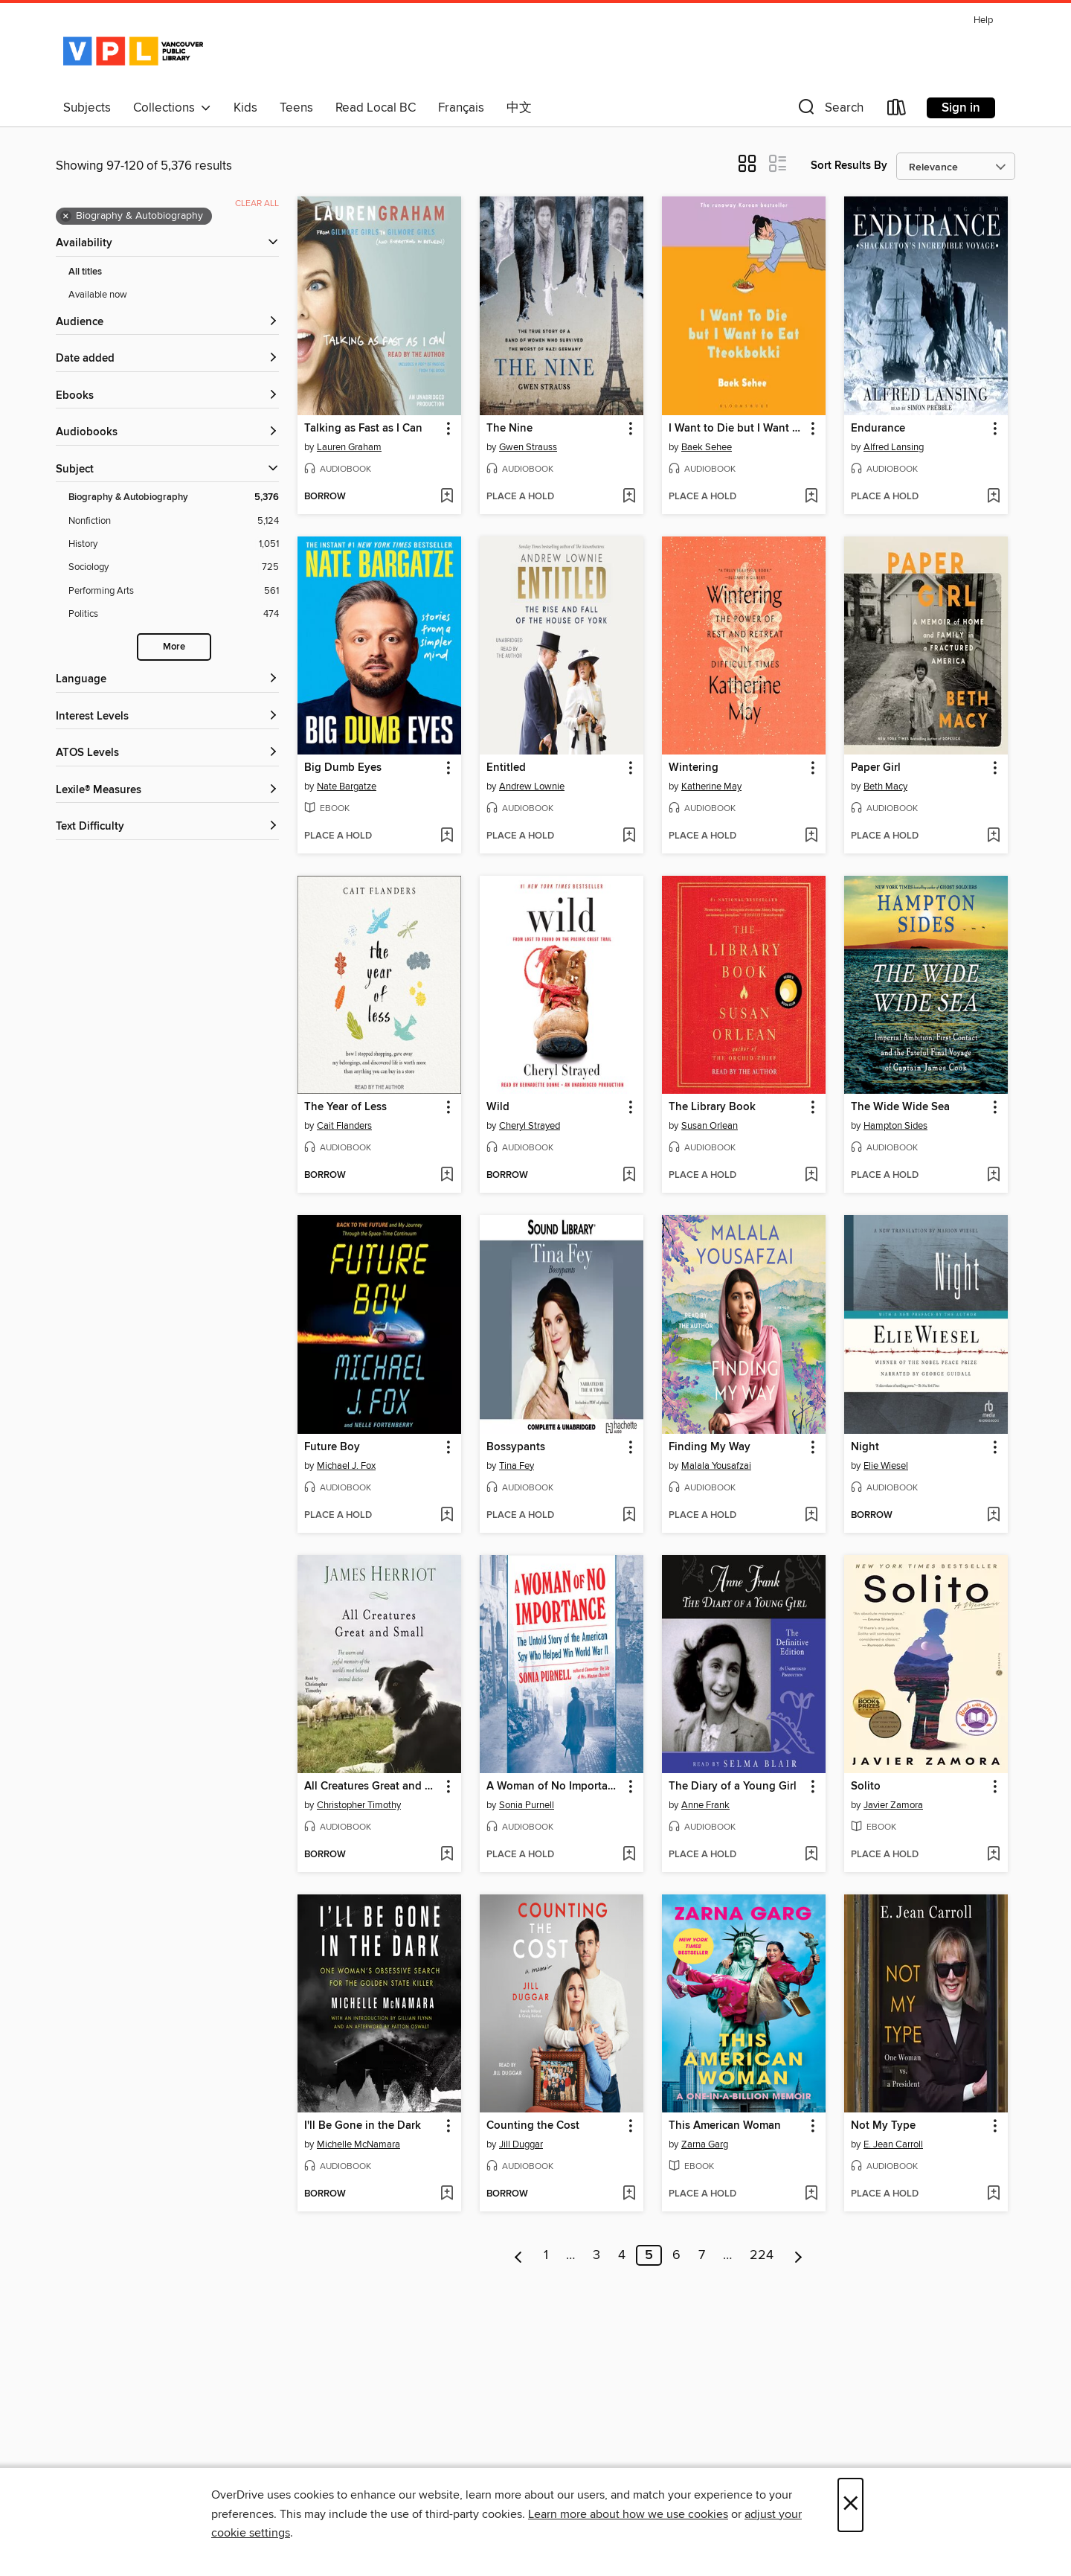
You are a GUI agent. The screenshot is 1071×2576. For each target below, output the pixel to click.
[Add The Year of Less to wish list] (446, 1175)
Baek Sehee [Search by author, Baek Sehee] (706, 447)
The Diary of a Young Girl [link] (733, 1786)
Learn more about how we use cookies (628, 2514)
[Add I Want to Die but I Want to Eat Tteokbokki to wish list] (811, 497)
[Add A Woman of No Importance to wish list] (629, 1855)
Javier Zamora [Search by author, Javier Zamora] (893, 1805)
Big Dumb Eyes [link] (343, 768)
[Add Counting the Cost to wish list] (629, 2194)
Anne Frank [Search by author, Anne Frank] (705, 1805)
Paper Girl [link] (876, 768)
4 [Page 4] (621, 2255)
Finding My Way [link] (709, 1447)
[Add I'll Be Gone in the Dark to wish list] (446, 2194)
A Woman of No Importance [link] (554, 1786)
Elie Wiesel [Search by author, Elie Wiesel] (885, 1466)
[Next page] (798, 2255)
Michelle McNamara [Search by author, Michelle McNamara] (358, 2144)
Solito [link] (866, 1786)
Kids (245, 108)
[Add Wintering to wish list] (811, 836)
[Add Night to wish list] (993, 1515)
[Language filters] (167, 680)
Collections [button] (172, 108)
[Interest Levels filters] (167, 717)
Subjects (87, 108)
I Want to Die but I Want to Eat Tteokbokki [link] (737, 428)
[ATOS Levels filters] (167, 753)
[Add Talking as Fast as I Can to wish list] (446, 497)
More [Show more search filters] (174, 647)
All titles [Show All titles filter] (85, 272)
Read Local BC (375, 108)
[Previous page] (518, 2255)
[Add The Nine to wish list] (629, 497)
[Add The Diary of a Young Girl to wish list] (811, 1855)
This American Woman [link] (725, 2126)
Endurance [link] (878, 428)
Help (983, 20)
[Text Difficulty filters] (167, 827)
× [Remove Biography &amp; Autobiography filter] (65, 216)
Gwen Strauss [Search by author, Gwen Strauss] (528, 447)
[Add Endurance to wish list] (993, 497)
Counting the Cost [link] (532, 2126)
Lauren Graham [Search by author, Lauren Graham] (349, 447)
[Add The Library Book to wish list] (811, 1175)
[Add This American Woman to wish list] (811, 2194)
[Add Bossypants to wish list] (629, 1515)
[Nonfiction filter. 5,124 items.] (173, 521)
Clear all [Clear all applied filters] (257, 203)
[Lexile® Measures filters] (167, 790)
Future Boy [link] (332, 1447)
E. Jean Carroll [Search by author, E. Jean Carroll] (893, 2144)
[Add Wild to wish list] (629, 1175)
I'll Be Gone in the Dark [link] (362, 2126)
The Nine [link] (509, 428)
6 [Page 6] (676, 2255)
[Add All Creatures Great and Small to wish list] (446, 1855)
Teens (296, 108)
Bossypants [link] (515, 1447)
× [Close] (850, 2505)
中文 (519, 108)
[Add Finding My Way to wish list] (811, 1515)
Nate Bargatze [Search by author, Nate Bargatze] (346, 786)
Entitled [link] (506, 768)
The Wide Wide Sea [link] (900, 1107)
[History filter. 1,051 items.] (173, 544)
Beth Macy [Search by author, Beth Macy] (885, 786)
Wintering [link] (693, 768)
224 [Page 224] (762, 2255)
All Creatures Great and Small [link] (372, 1786)
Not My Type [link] (883, 2126)
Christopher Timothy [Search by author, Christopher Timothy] (359, 1805)
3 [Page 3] (596, 2255)
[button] (829, 110)
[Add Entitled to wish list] (629, 836)
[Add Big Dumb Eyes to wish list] (446, 836)
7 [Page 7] (701, 2255)
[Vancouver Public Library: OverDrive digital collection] (133, 51)
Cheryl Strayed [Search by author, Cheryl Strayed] (529, 1126)
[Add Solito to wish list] (993, 1855)
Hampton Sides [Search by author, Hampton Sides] (895, 1126)
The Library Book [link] (712, 1107)
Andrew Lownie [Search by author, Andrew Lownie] (532, 786)
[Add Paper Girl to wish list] (993, 836)
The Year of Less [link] (345, 1107)
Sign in (961, 108)
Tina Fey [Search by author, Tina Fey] (516, 1466)
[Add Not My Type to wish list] (993, 2194)
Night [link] (865, 1447)
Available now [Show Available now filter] (97, 295)
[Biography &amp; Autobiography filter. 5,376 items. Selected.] (173, 497)
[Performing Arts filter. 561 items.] (173, 591)
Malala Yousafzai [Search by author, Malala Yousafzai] (716, 1466)
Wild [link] (497, 1107)
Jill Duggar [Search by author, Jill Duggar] (521, 2144)
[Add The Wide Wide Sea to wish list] (993, 1175)
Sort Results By (849, 165)
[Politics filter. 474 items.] (173, 614)
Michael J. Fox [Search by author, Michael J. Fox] (346, 1466)
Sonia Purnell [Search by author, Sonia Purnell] (526, 1805)
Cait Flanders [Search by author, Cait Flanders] (344, 1126)
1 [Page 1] (546, 2255)
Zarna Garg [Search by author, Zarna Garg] (704, 2144)
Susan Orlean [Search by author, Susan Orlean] (709, 1126)
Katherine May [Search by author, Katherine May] (711, 786)
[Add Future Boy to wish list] (446, 1515)
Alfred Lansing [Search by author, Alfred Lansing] (893, 447)
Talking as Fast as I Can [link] (363, 428)
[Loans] (897, 110)
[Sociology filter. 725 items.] (173, 567)
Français (461, 108)
